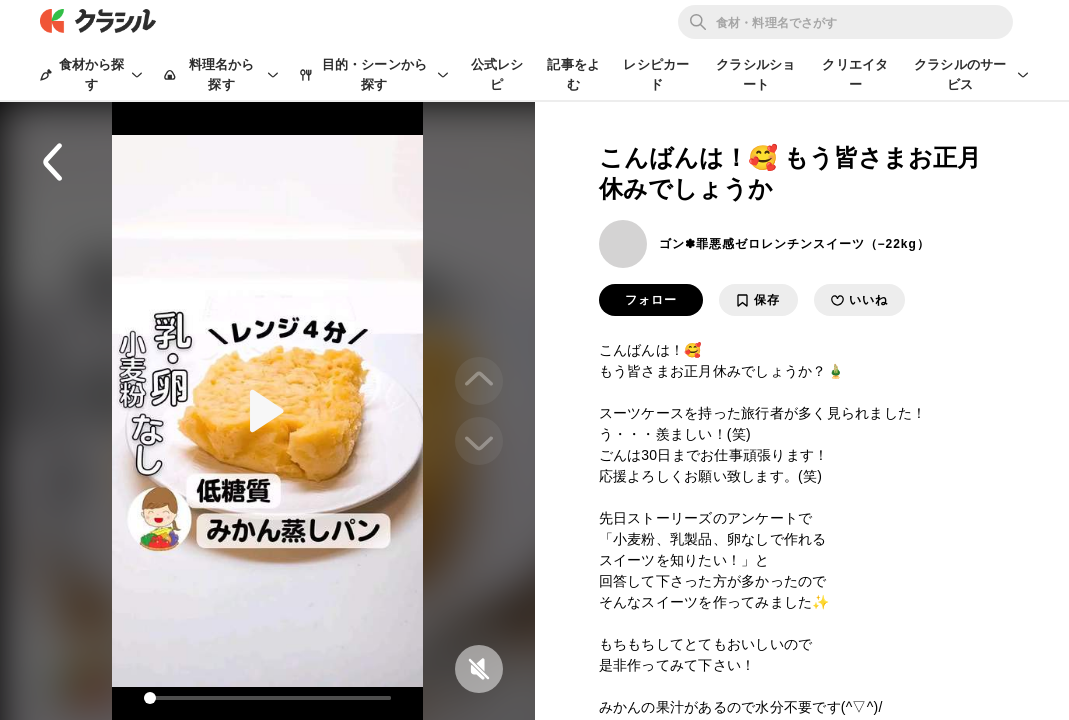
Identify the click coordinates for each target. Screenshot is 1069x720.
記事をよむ (573, 74)
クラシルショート (755, 74)
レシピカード (656, 74)
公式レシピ (497, 74)
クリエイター (855, 74)
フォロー (651, 300)
